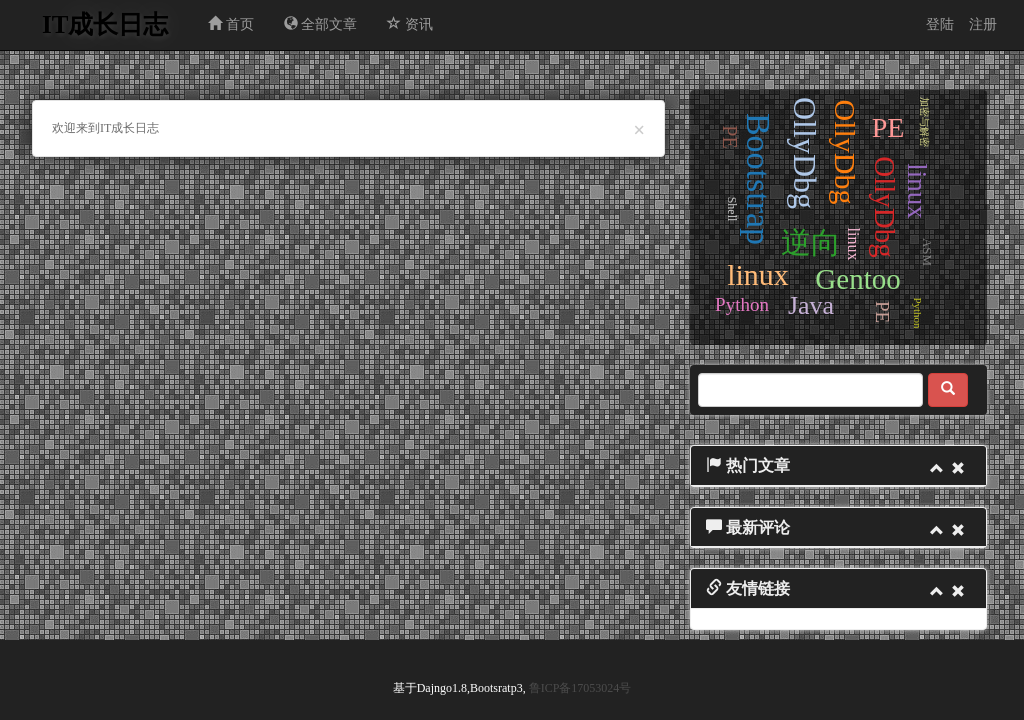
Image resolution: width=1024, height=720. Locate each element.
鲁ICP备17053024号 (580, 688)
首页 (231, 24)
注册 (983, 24)
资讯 (410, 24)
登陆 (940, 24)
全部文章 (321, 24)
